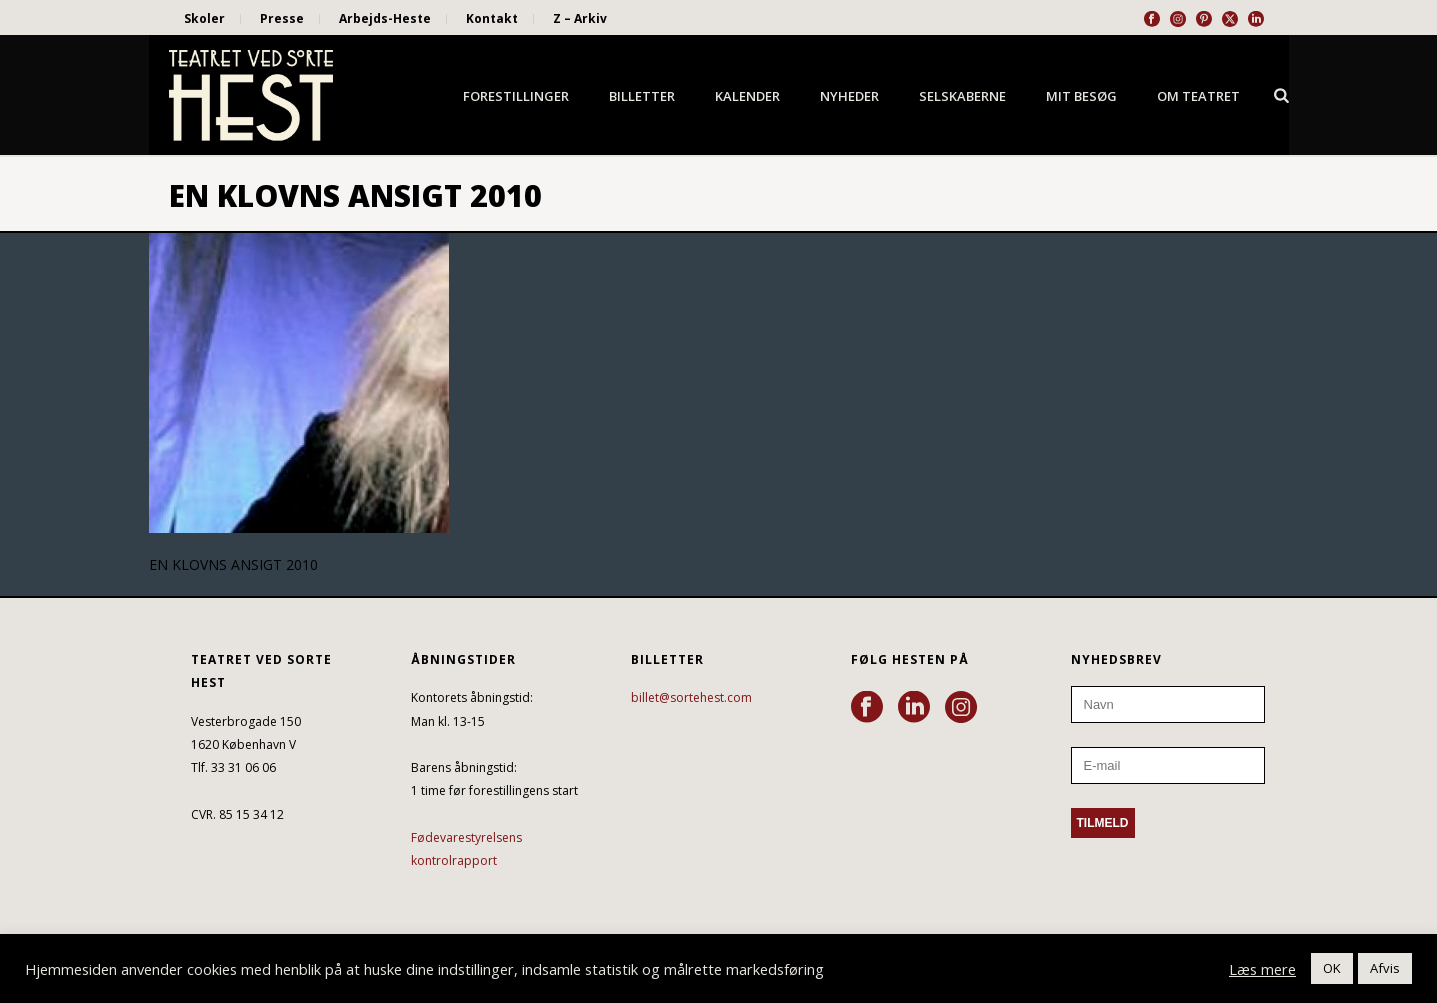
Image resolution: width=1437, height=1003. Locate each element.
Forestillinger (516, 96)
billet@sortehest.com (691, 697)
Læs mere (1262, 969)
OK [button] (1332, 968)
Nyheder (849, 96)
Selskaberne (962, 96)
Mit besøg (1081, 96)
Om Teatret (1198, 96)
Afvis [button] (1385, 968)
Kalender (747, 96)
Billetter (642, 96)
